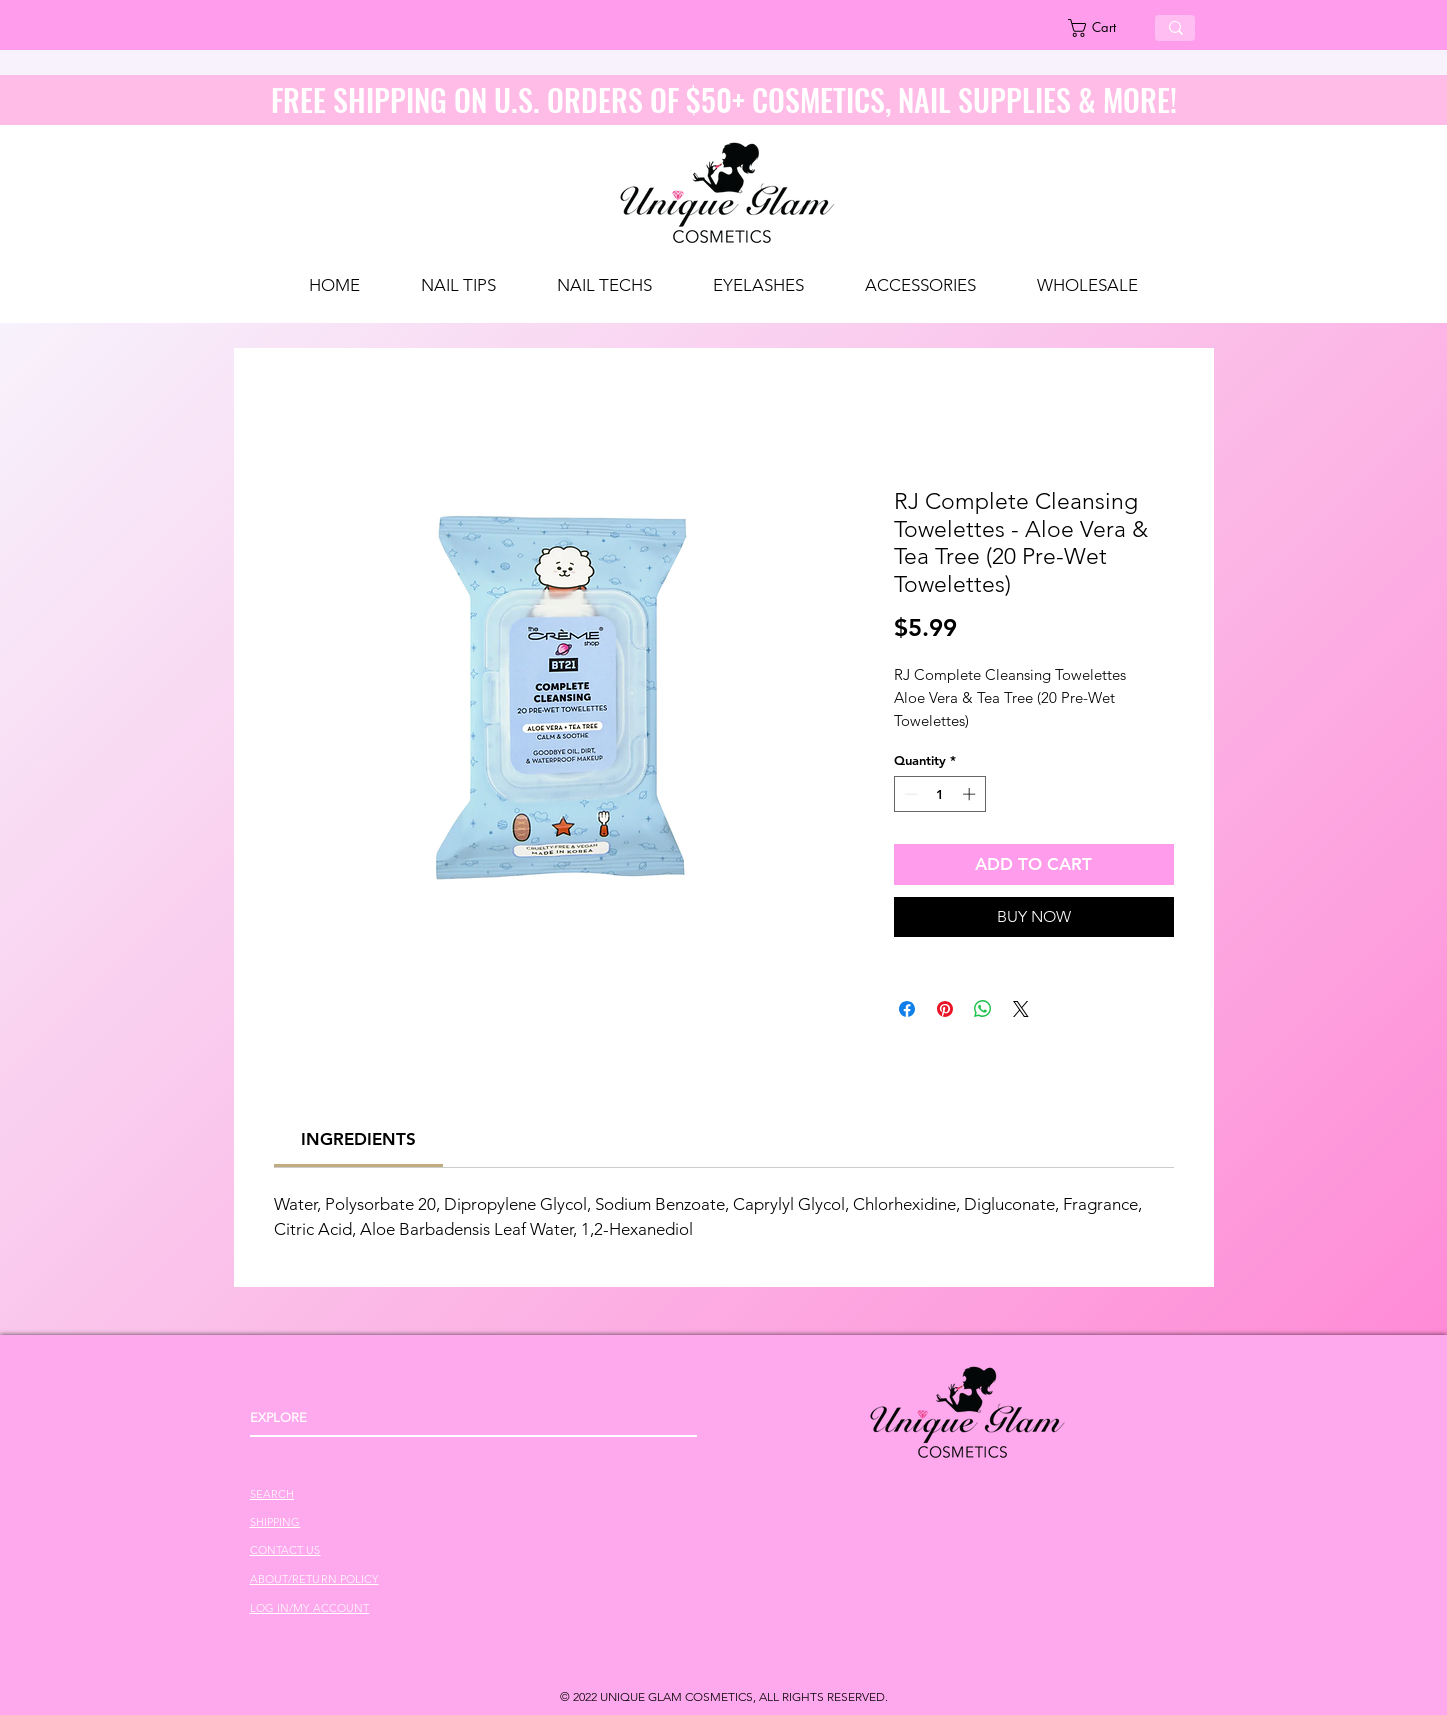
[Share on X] (1021, 1009)
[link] (1103, 28)
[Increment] (971, 794)
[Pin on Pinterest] (945, 1009)
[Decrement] (909, 794)
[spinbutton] (939, 794)
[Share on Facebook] (907, 1009)
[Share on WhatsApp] (983, 1009)
